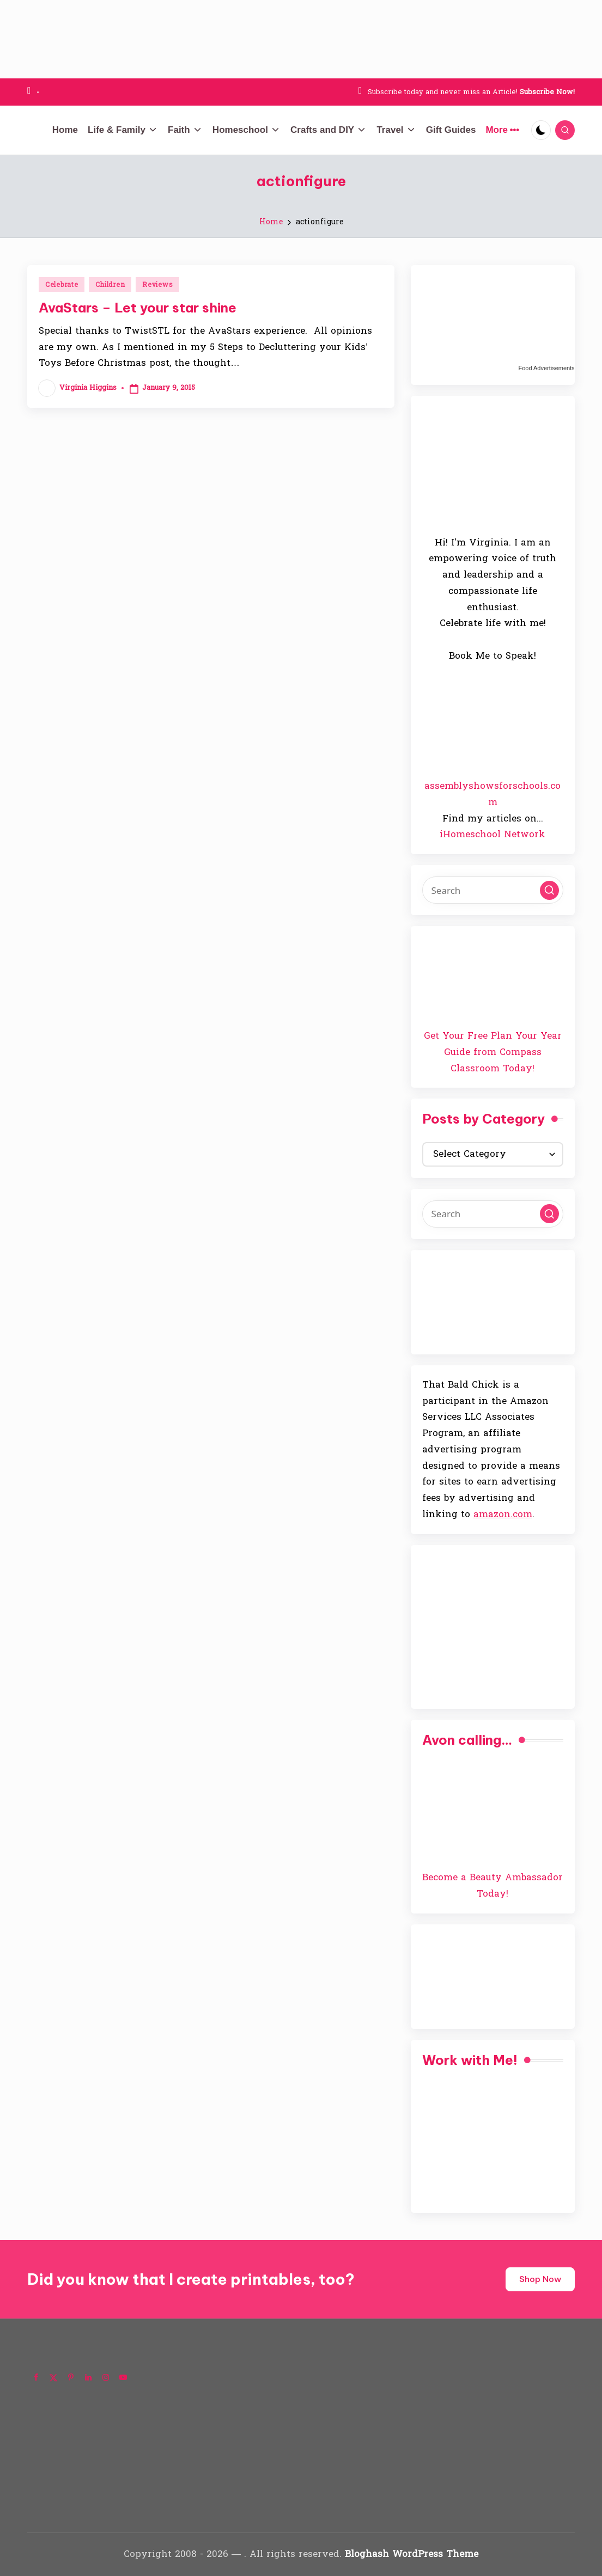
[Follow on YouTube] (123, 2376)
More (502, 130)
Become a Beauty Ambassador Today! (492, 1885)
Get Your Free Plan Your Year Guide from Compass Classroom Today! (493, 1052)
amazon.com (502, 1514)
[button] (549, 890)
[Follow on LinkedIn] (88, 2376)
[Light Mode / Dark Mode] (541, 130)
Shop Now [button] (540, 2279)
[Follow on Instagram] (105, 2376)
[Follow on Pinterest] (71, 2376)
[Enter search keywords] (493, 890)
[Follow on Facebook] (36, 2376)
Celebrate (61, 285)
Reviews (157, 285)
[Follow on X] (53, 2376)
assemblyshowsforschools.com (492, 794)
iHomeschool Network (492, 834)
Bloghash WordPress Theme (411, 2554)
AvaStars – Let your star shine (137, 307)
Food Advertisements (546, 368)
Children (110, 285)
